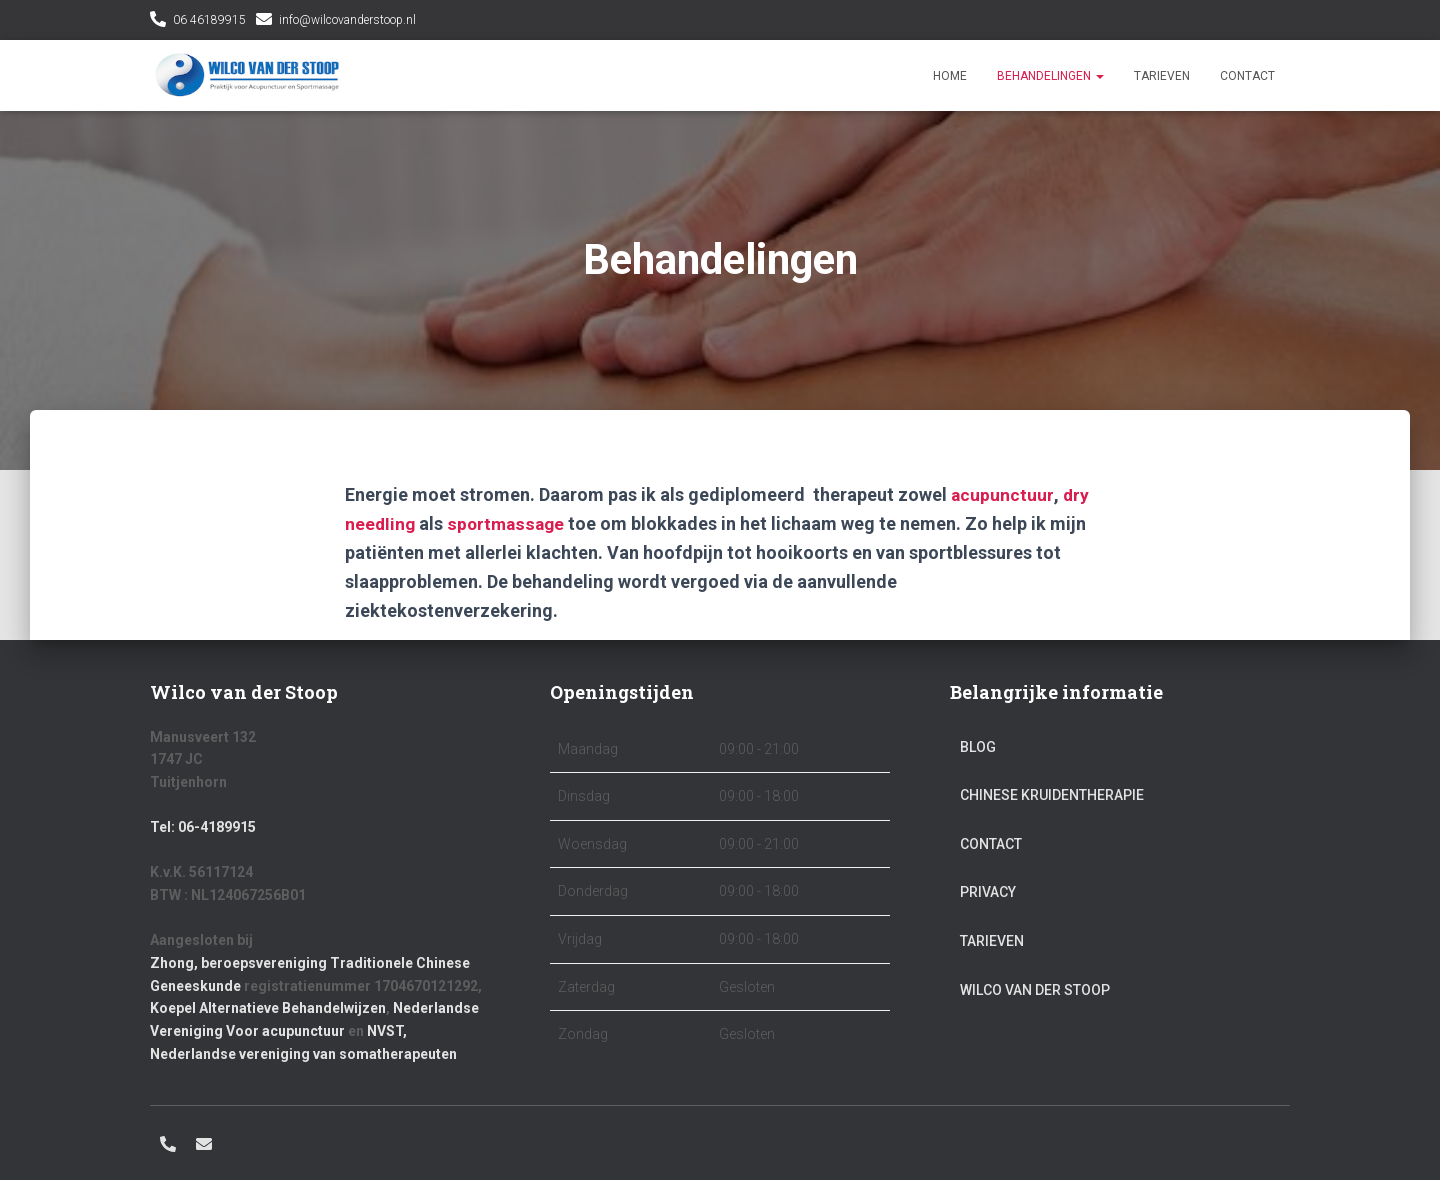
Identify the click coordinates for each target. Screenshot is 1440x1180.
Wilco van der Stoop (1035, 990)
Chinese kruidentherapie (1052, 795)
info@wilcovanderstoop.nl (347, 20)
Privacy (988, 892)
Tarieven (1162, 76)
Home (950, 76)
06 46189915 (209, 20)
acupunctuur (1002, 494)
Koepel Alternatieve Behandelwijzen (268, 1008)
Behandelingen (1050, 76)
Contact (1247, 76)
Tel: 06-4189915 (203, 827)
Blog (978, 747)
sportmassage (508, 523)
